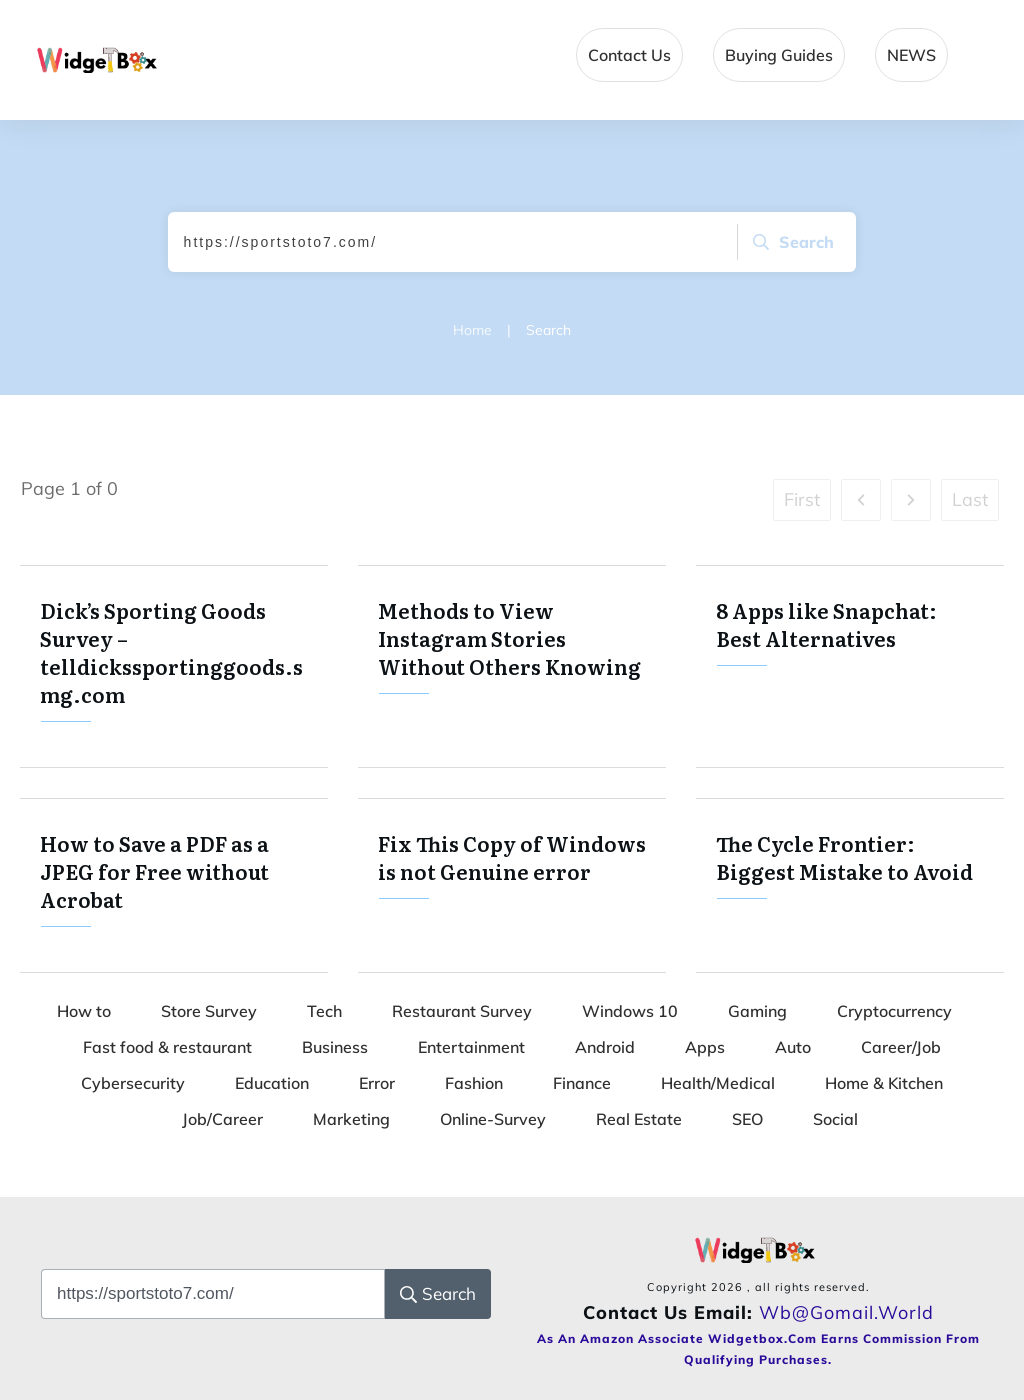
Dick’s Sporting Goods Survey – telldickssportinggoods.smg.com (174, 666)
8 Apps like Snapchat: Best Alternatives (850, 666)
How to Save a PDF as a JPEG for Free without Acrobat (174, 885)
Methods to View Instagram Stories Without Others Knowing (512, 666)
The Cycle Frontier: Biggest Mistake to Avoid (850, 885)
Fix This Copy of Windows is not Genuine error (512, 885)
